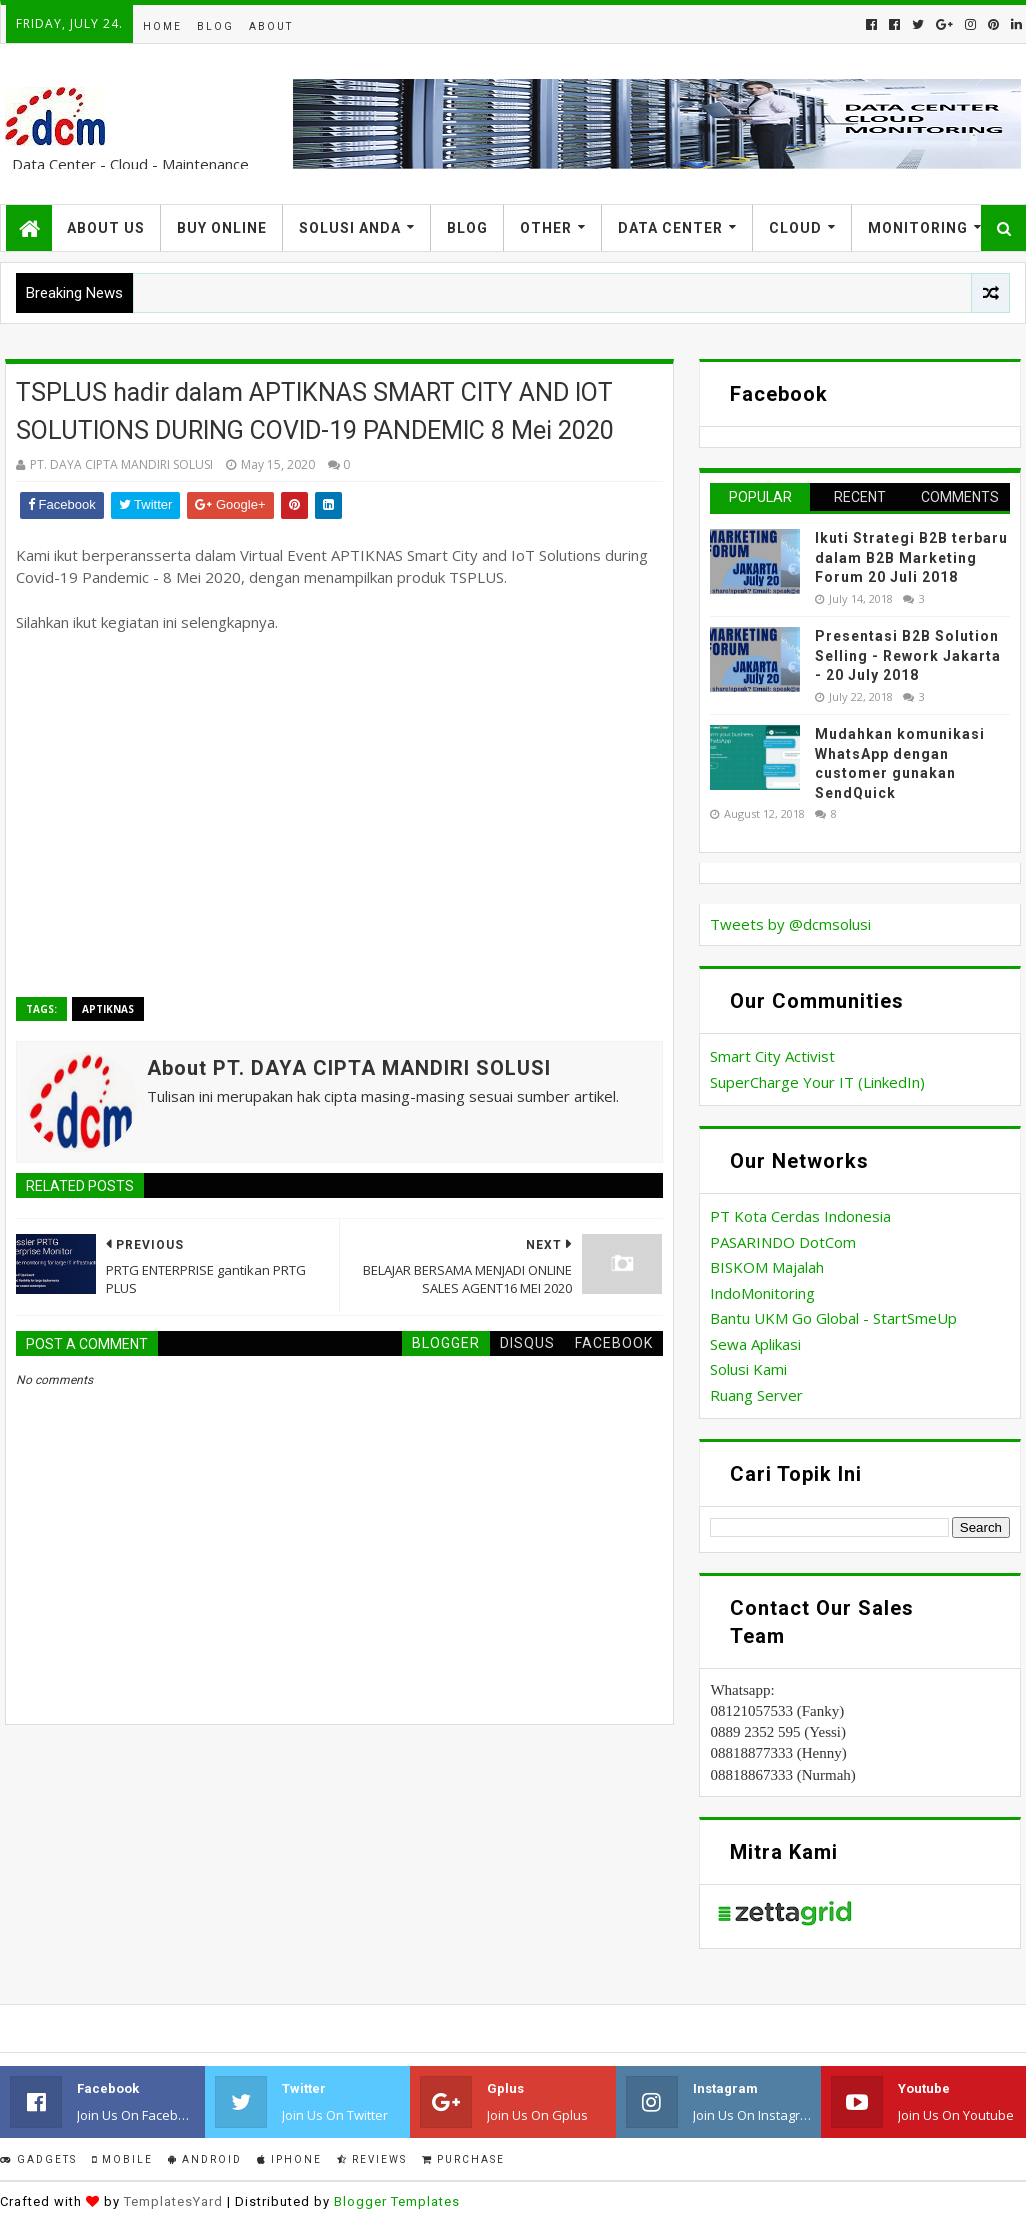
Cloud (795, 228)
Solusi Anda (350, 228)
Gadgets (38, 2159)
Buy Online (222, 228)
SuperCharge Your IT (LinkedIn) (817, 1082)
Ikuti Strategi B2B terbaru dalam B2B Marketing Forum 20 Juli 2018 (911, 557)
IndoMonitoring (762, 1293)
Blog (215, 26)
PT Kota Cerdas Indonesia (800, 1216)
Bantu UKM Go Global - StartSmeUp (833, 1318)
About (271, 26)
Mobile (122, 2159)
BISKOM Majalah (767, 1267)
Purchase (463, 2159)
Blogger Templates (397, 2201)
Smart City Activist (772, 1056)
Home (162, 26)
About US (106, 228)
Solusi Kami (748, 1369)
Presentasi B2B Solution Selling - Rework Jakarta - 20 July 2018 (908, 655)
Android (205, 2159)
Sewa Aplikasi (755, 1344)
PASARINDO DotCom (783, 1242)
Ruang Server (756, 1395)
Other (546, 228)
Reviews (372, 2159)
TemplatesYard (173, 2201)
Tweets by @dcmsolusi (790, 924)
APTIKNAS (108, 1009)
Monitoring (918, 228)
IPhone (289, 2159)
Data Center (670, 228)
